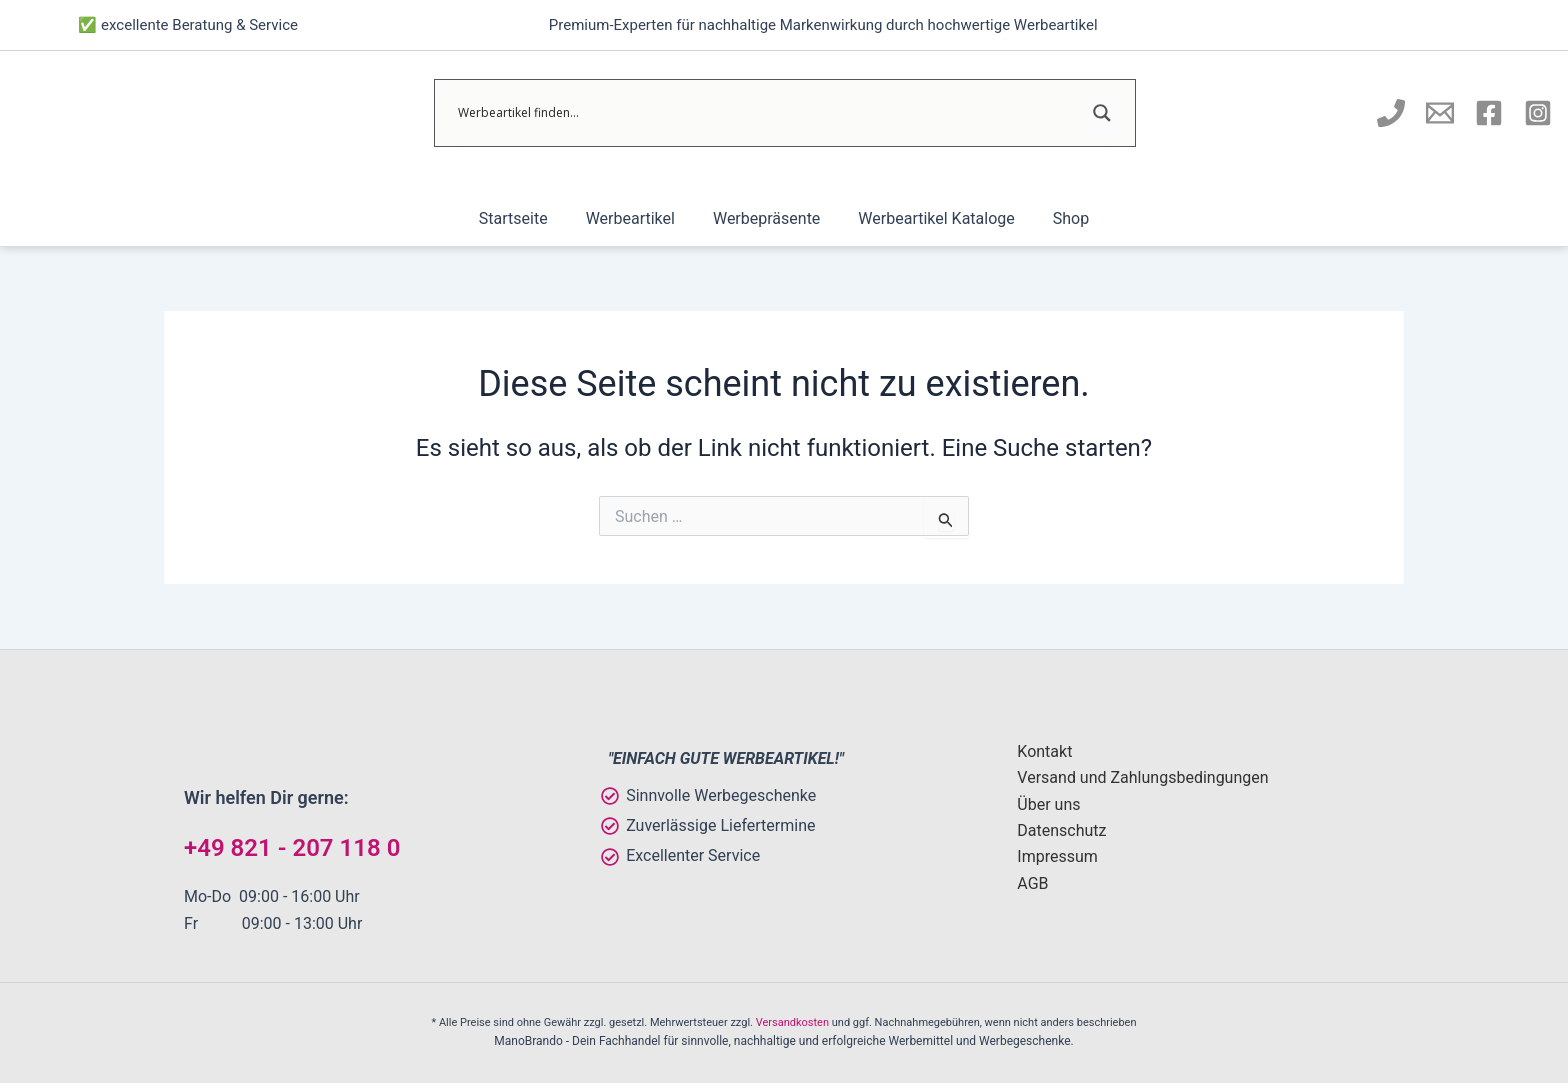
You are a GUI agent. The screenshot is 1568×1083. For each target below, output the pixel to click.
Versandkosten (792, 1022)
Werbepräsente (766, 218)
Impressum (1057, 856)
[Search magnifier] (1102, 113)
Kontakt (1044, 751)
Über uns (1048, 804)
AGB (1032, 883)
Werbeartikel (636, 218)
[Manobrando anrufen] (1391, 113)
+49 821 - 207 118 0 (292, 848)
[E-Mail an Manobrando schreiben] (1440, 113)
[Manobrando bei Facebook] (1489, 113)
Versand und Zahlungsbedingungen (1142, 777)
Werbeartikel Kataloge (930, 218)
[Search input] (765, 113)
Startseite (525, 218)
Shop (1059, 218)
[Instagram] (1538, 113)
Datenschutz (1061, 830)
